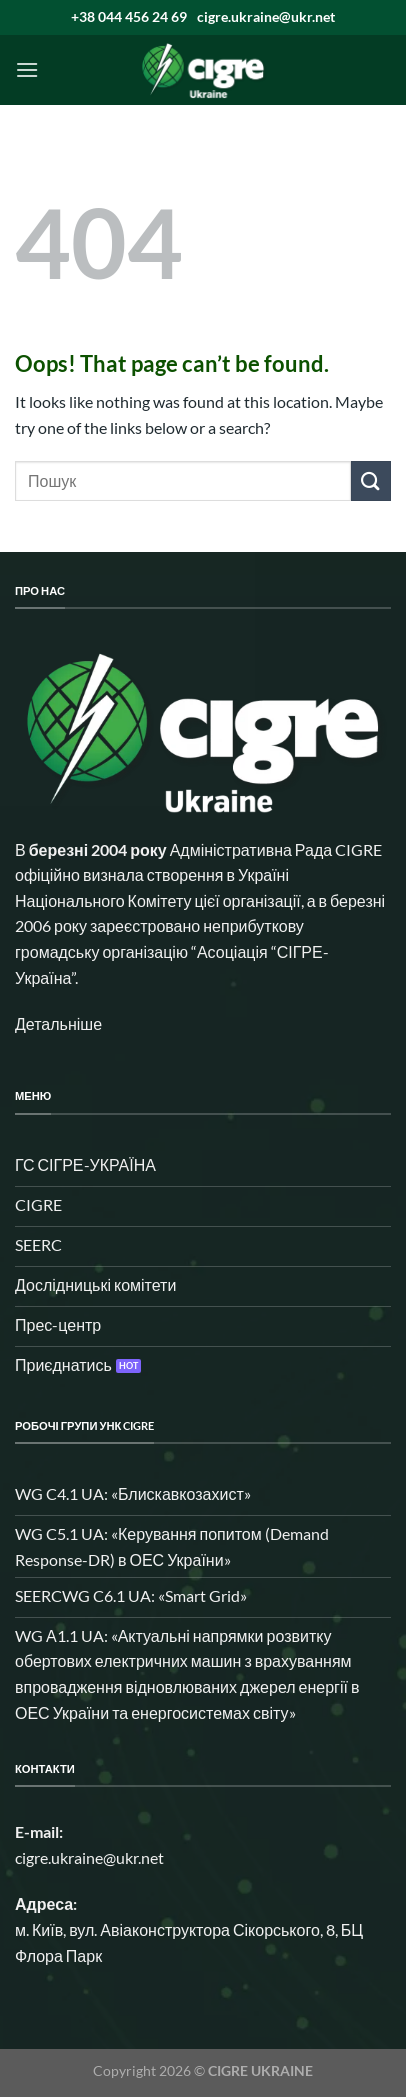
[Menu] (27, 69)
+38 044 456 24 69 (129, 16)
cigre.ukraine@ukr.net (266, 16)
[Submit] (371, 480)
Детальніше (58, 1023)
